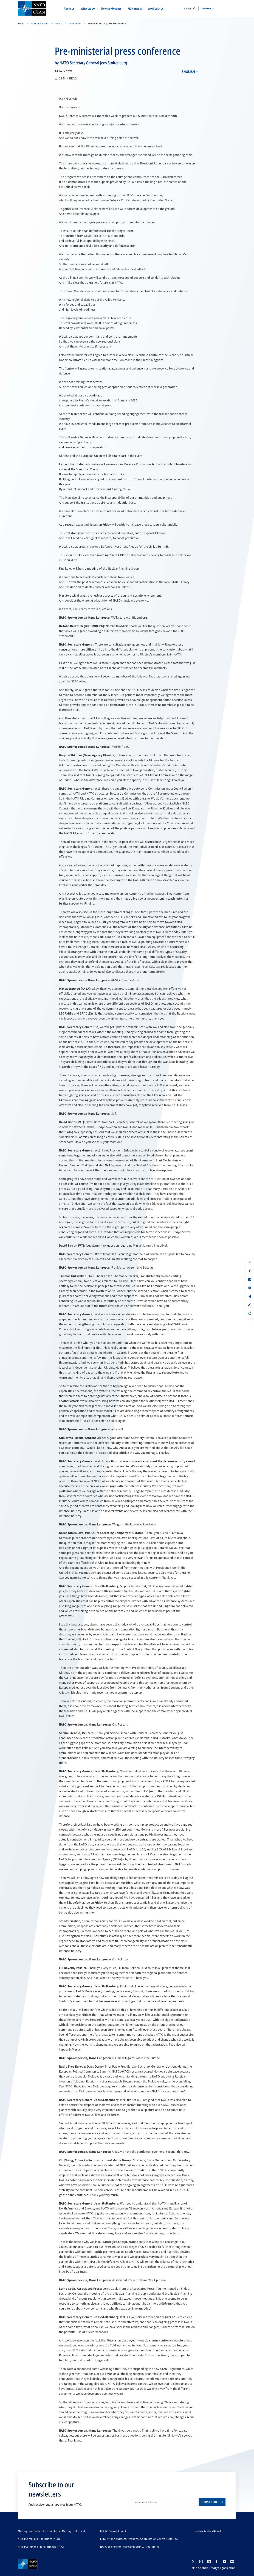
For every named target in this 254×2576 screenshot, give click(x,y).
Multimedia (135, 8)
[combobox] (207, 8)
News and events (111, 8)
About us (69, 8)
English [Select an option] (188, 71)
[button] (207, 8)
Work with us (155, 8)
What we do (88, 8)
